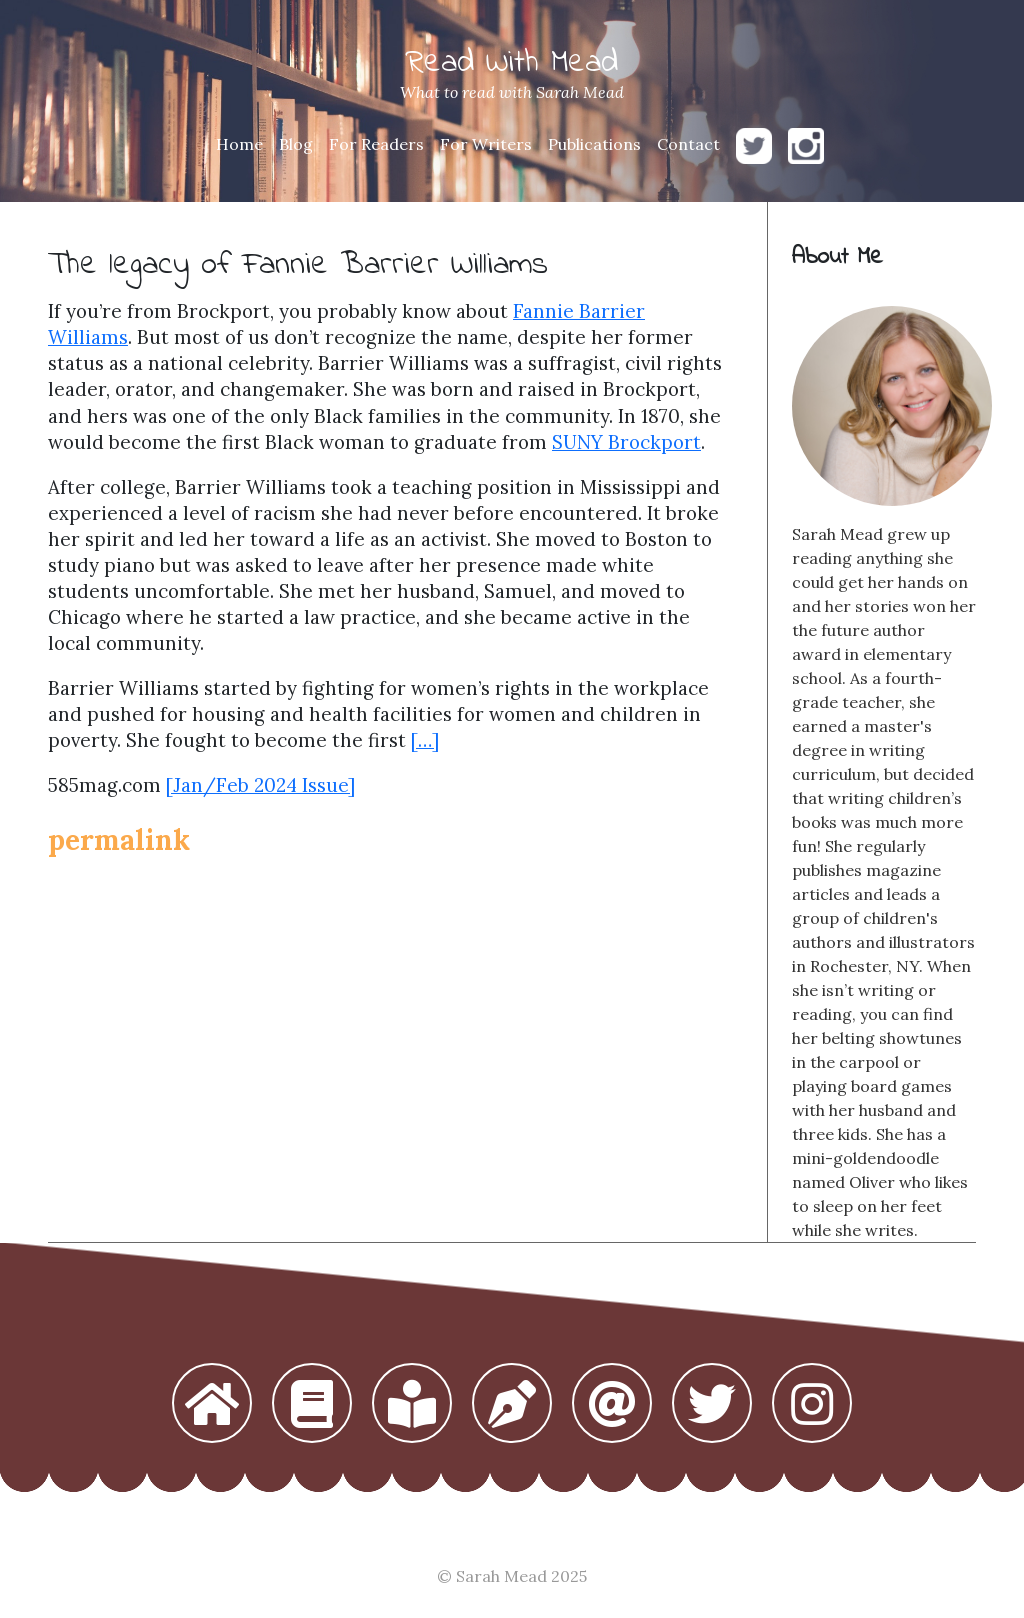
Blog (296, 144)
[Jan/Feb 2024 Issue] (260, 785)
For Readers (376, 144)
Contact (688, 144)
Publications (594, 144)
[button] (212, 1405)
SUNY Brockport (626, 442)
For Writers (486, 144)
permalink (119, 840)
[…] (425, 740)
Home (239, 144)
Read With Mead (512, 63)
